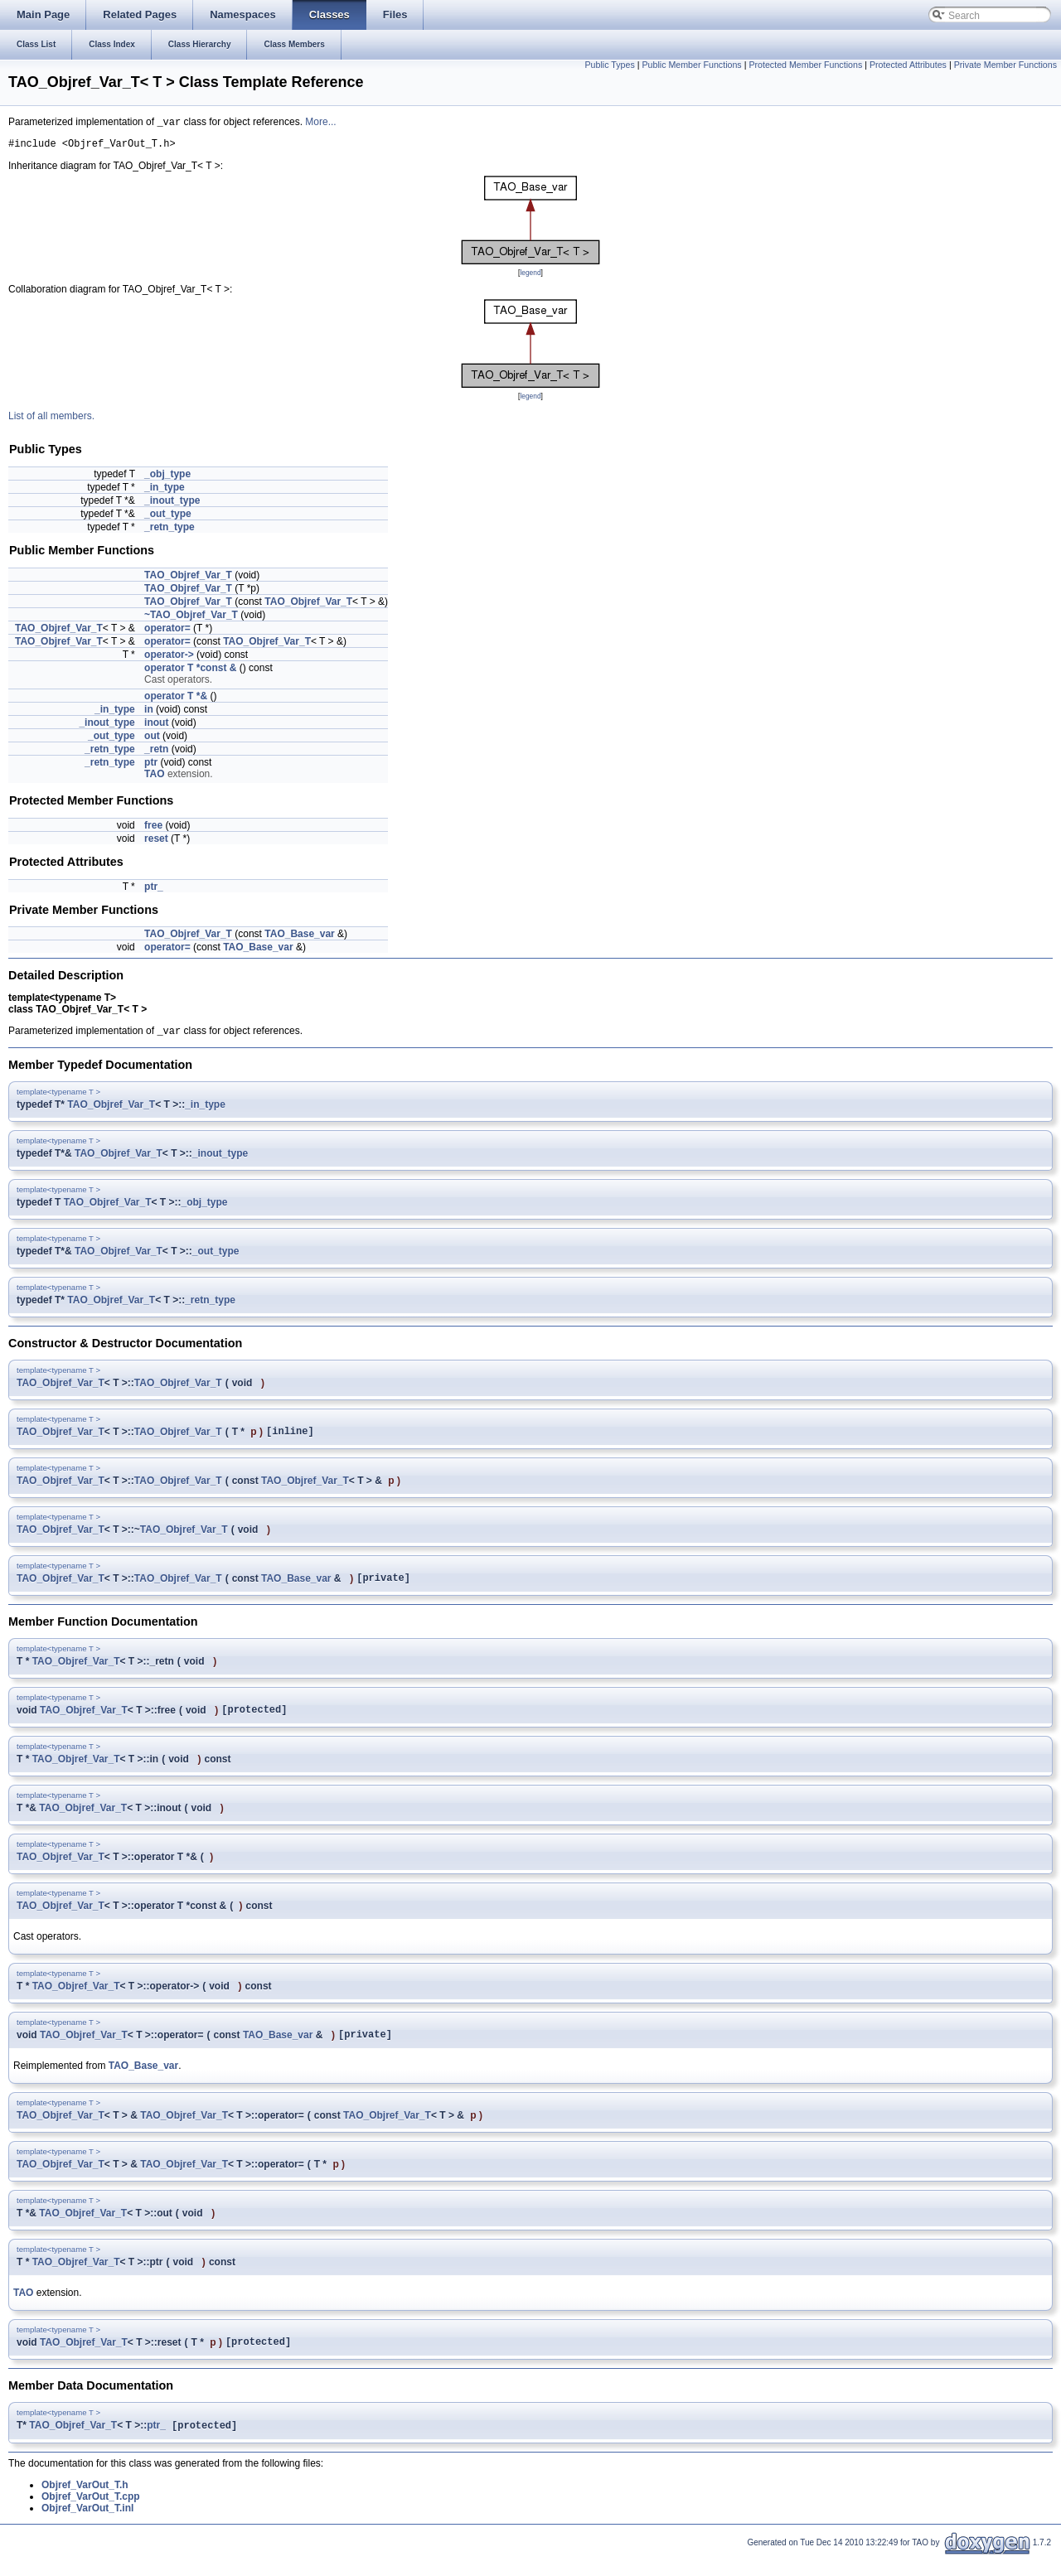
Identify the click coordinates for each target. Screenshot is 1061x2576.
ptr (150, 766)
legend (530, 277)
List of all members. (51, 420)
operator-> (169, 659)
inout (156, 726)
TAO (154, 778)
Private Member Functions (1005, 65)
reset (156, 842)
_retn (156, 753)
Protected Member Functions (805, 65)
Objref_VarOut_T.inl (87, 2528)
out (152, 740)
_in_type (164, 491)
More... (320, 123)
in (148, 713)
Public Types (610, 65)
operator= (167, 632)
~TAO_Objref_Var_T (191, 619)
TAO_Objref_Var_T (188, 579)
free (153, 829)
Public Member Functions (691, 65)
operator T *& (175, 700)
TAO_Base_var (299, 938)
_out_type (167, 518)
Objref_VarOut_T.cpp (90, 2516)
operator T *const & (190, 672)
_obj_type (167, 478)
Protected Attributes (908, 65)
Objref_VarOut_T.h (84, 2505)
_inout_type (172, 504)
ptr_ (153, 891)
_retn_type (169, 531)
